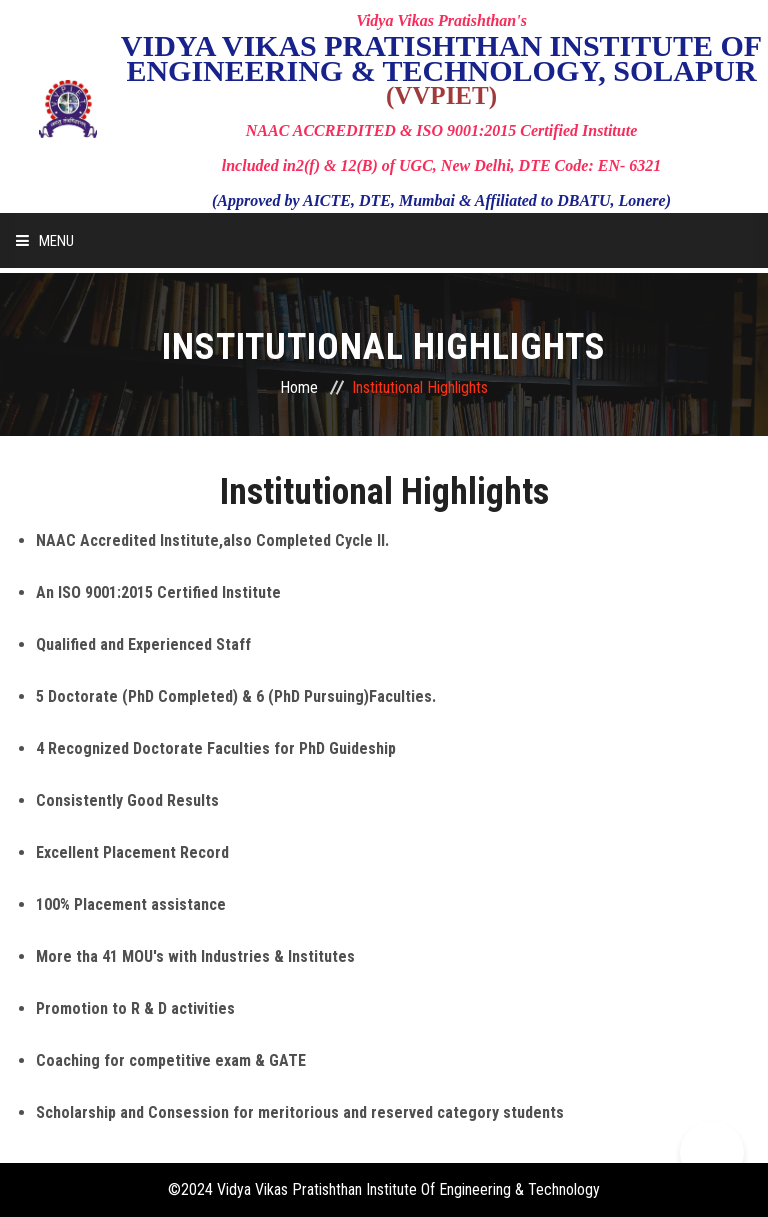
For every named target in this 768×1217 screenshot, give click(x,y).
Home (299, 387)
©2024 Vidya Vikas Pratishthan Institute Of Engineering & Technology (384, 1189)
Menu (45, 241)
